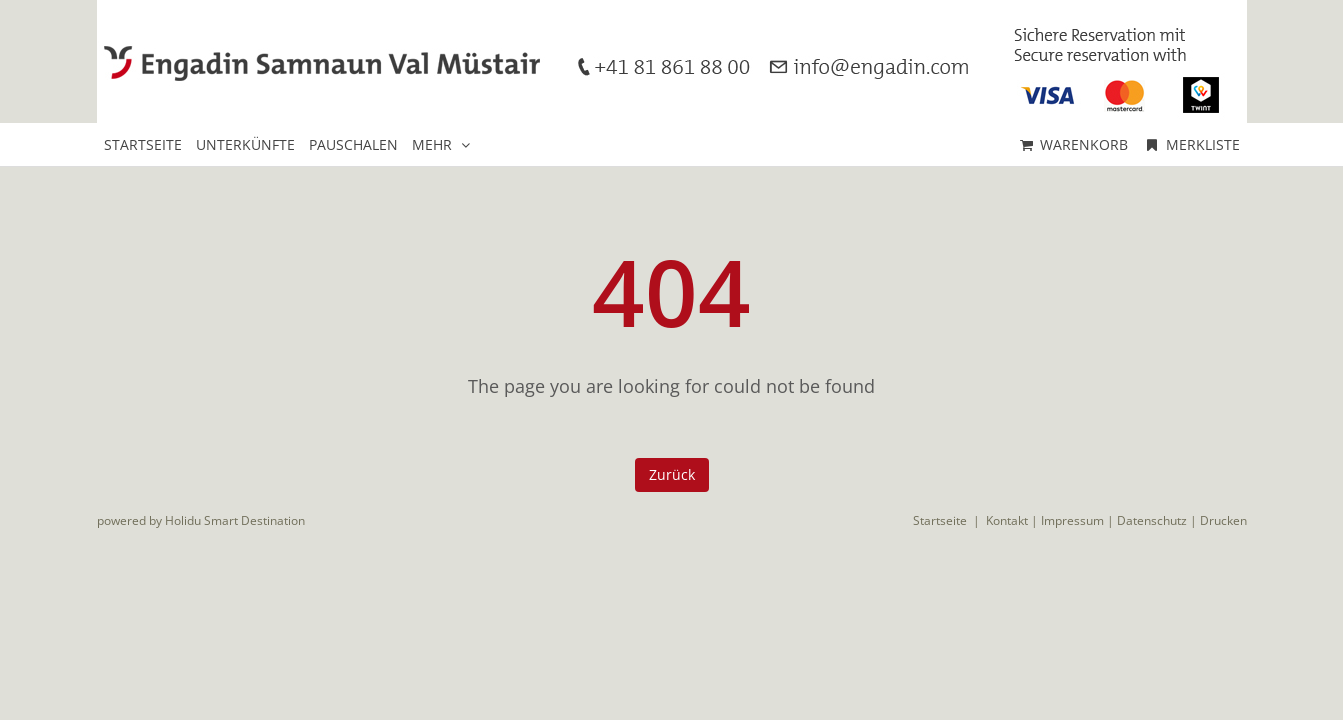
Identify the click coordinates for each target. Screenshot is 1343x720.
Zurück (672, 474)
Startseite (940, 520)
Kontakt (1007, 520)
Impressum (1072, 520)
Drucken (1223, 520)
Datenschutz (1152, 520)
